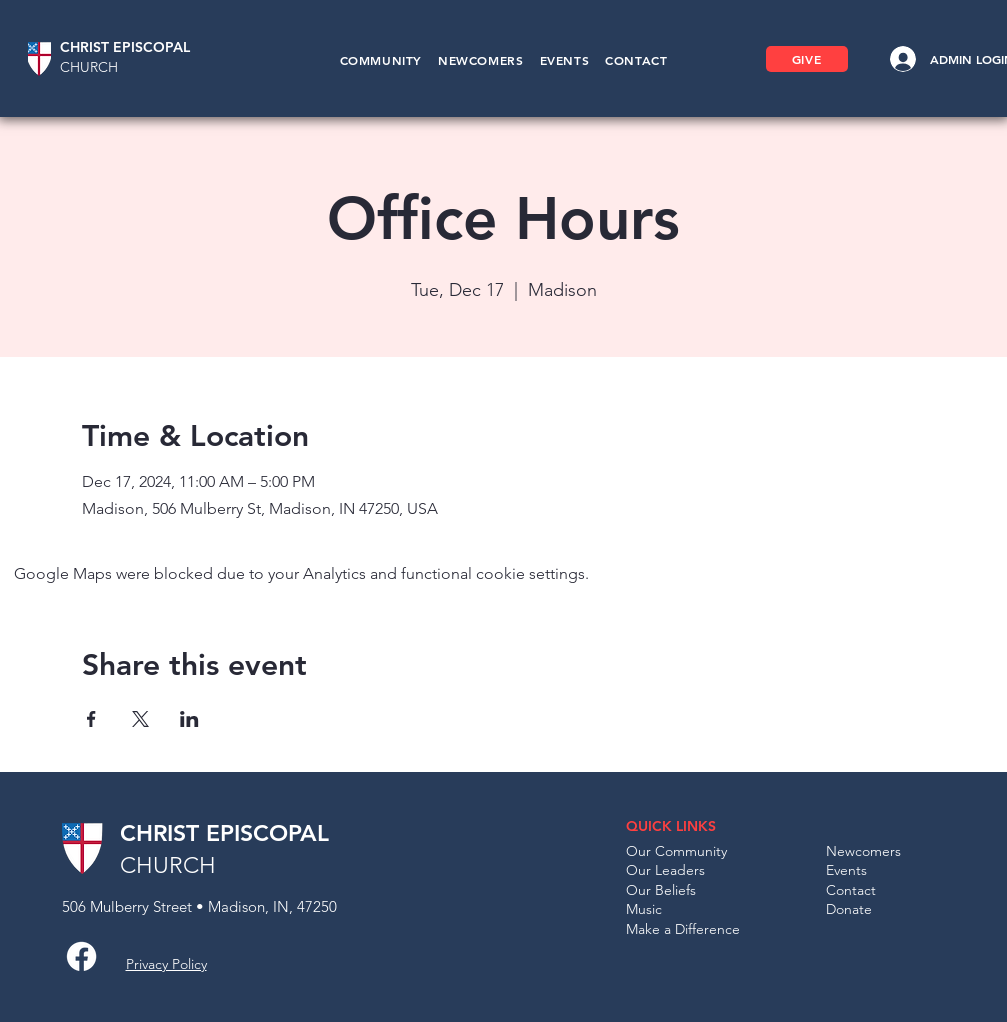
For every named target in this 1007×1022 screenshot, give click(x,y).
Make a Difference (683, 929)
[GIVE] (807, 59)
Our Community (676, 851)
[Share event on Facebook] (91, 719)
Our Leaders (665, 870)
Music (644, 909)
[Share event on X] (140, 719)
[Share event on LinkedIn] (189, 719)
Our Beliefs (661, 890)
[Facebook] (81, 956)
